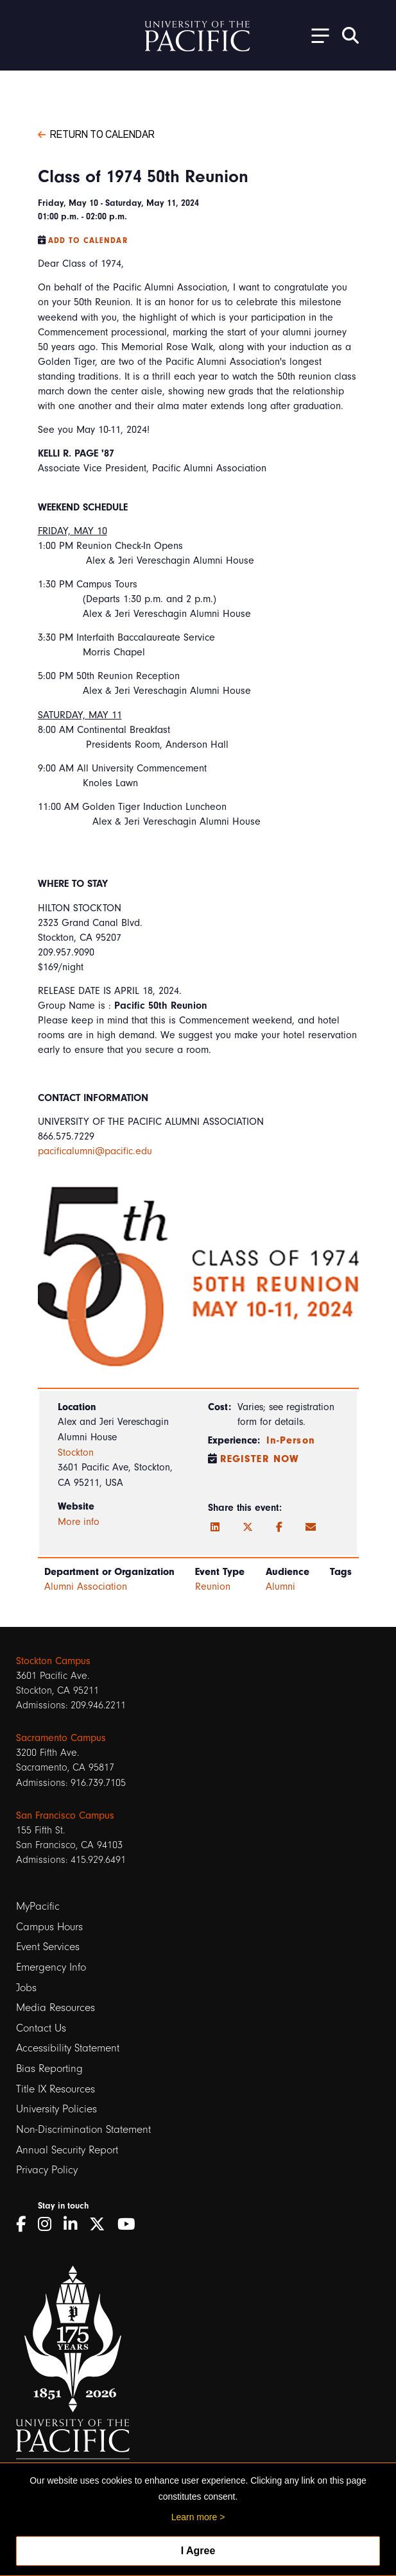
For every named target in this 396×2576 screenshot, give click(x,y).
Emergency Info (51, 1967)
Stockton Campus (53, 1661)
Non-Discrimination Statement (83, 2129)
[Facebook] (279, 1527)
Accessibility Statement (67, 2048)
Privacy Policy (47, 2170)
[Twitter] (247, 1527)
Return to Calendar (96, 133)
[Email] (310, 1527)
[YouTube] (130, 2224)
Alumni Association (85, 1586)
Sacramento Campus (61, 1738)
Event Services (48, 1946)
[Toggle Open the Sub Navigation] (315, 35)
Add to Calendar (88, 240)
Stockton (76, 1452)
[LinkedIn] (215, 1527)
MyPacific (38, 1906)
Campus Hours (49, 1927)
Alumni (280, 1586)
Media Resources (55, 2007)
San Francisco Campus (65, 1815)
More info (78, 1522)
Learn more (194, 2517)
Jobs (26, 1988)
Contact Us (41, 2028)
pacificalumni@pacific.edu (95, 1151)
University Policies (56, 2109)
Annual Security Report (67, 2150)
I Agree (198, 2550)
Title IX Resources (55, 2089)
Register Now (260, 1459)
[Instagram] (49, 2224)
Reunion (212, 1586)
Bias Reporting (49, 2068)
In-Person (290, 1440)
